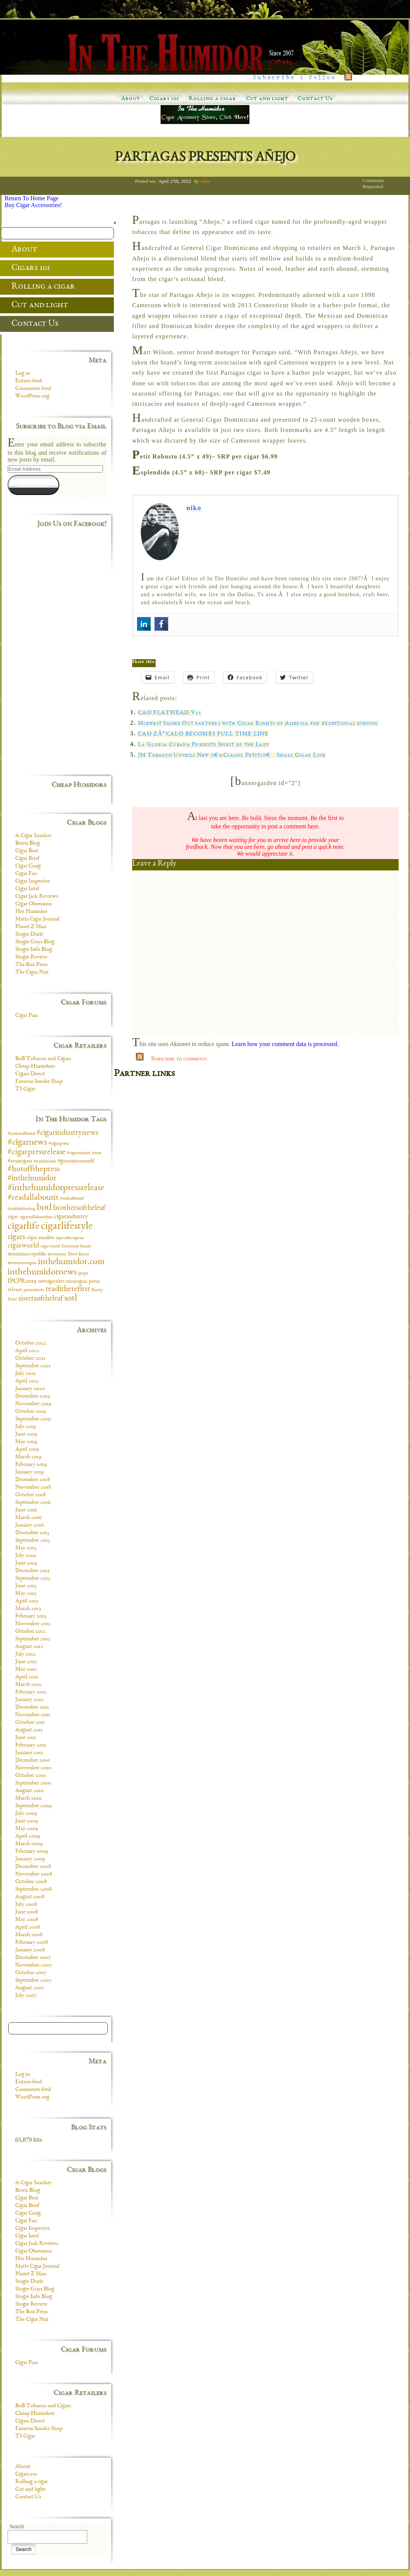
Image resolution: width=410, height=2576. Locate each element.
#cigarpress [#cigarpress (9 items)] (59, 1143)
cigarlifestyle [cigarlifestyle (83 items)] (67, 1226)
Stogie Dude (29, 934)
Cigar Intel (27, 889)
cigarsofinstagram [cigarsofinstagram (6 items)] (70, 1238)
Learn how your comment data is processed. (285, 1044)
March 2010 (28, 1798)
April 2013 (26, 1601)
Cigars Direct (30, 1074)
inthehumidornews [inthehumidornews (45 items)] (42, 1272)
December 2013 (32, 1571)
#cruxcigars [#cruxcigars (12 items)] (20, 1161)
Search (16, 2526)
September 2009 (33, 1806)
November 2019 (33, 1404)
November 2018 (33, 1487)
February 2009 (31, 1852)
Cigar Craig (28, 866)
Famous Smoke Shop (39, 1082)
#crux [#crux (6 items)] (96, 1153)
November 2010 (33, 1768)
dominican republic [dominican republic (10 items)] (27, 1254)
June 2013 (25, 1586)
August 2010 (29, 1791)
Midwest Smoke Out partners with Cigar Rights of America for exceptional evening (258, 724)
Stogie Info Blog (33, 950)
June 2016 (26, 1510)
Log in (22, 374)
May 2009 (26, 1829)
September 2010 (33, 1783)
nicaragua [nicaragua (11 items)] (76, 1281)
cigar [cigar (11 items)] (13, 1217)
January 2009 (30, 1859)
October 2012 (30, 1632)
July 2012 (25, 1654)
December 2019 (32, 1396)
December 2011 (32, 1707)
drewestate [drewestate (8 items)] (56, 1254)
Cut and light (267, 99)
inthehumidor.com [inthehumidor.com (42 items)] (71, 1262)
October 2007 (31, 1973)
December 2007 (33, 1958)
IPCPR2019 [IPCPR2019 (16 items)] (22, 1281)
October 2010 (30, 1776)
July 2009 (26, 1814)
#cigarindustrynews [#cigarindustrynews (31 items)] (67, 1133)
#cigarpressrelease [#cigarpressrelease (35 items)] (37, 1152)
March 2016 (28, 1518)
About (130, 99)
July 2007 (26, 1996)
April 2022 (27, 1351)
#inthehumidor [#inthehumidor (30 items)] (32, 1179)
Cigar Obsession (33, 904)
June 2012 (26, 1662)
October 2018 (30, 1495)
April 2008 (27, 1927)
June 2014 (26, 1563)
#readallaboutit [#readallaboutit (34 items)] (33, 1198)
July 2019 (25, 1427)
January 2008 (30, 1950)
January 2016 (29, 1525)
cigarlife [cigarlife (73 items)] (23, 1226)
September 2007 (33, 1981)
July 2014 (25, 1556)
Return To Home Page (31, 198)
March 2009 (29, 1844)
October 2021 (30, 1359)
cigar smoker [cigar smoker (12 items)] (40, 1238)
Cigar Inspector (32, 881)
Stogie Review (31, 957)
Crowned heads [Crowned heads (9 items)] (76, 1246)
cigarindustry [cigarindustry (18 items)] (71, 1216)
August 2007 (29, 1988)
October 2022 (30, 1343)
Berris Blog (27, 843)
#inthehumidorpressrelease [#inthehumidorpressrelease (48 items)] (56, 1188)
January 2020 (30, 1389)
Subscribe (33, 484)
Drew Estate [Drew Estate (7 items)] (78, 1254)
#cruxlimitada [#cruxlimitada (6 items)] (45, 1161)
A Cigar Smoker (33, 836)
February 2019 (31, 1465)
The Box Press (31, 965)
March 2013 (28, 1609)
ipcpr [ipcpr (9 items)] (83, 1273)
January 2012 (29, 1700)
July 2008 (26, 1905)
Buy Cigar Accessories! (33, 205)
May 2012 (26, 1670)
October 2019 (30, 1412)
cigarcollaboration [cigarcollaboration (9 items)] (36, 1217)
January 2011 (29, 1753)
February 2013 (30, 1616)
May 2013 (25, 1594)
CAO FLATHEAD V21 (169, 713)
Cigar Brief (27, 859)
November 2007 (33, 1965)
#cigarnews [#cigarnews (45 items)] (27, 1142)
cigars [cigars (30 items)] (16, 1237)
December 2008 (33, 1867)
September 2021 (32, 1366)
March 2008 (29, 1935)
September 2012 (32, 1639)
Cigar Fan (26, 874)
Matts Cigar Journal (37, 919)
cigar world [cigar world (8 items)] (50, 1246)
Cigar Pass (26, 1016)
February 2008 (31, 1943)
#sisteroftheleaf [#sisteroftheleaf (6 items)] (72, 1199)
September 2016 (32, 1503)
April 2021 (27, 1381)
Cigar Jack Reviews (36, 897)
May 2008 (26, 1920)
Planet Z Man (30, 927)
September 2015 (32, 1541)
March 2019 (28, 1457)
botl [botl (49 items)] (44, 1208)
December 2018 (32, 1480)
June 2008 (26, 1912)
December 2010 (32, 1761)
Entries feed (28, 381)
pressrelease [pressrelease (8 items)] (34, 1290)
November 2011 (32, 1715)
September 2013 (32, 1578)
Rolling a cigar (213, 99)
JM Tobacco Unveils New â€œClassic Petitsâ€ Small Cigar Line (232, 755)
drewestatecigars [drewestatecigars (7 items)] (22, 1263)
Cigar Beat (26, 851)
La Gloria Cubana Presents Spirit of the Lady (203, 745)
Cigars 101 (164, 99)
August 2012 (29, 1647)
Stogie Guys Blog (34, 942)
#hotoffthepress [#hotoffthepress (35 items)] (34, 1169)
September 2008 (33, 1889)
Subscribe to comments (179, 1058)
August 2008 (29, 1897)
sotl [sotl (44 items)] (70, 1298)
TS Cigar (25, 1089)
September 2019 (32, 1419)
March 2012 (28, 1685)
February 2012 (31, 1692)
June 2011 (25, 1738)
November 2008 (33, 1874)
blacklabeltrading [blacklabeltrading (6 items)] (21, 1209)
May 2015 (25, 1548)
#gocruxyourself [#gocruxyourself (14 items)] (76, 1161)
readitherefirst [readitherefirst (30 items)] (68, 1289)
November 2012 (33, 1624)
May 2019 (26, 1442)
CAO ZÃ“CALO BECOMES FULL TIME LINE (203, 734)
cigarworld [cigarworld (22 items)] (23, 1246)
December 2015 (32, 1533)
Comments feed (33, 389)
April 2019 (27, 1450)
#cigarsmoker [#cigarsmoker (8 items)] (79, 1153)
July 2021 (25, 1374)
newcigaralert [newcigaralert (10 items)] (51, 1281)
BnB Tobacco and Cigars (43, 1059)
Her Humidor (31, 912)
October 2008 (31, 1882)
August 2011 (29, 1730)
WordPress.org (32, 396)
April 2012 (27, 1677)
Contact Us (315, 99)
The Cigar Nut (32, 972)
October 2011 (30, 1723)
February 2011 (30, 1745)
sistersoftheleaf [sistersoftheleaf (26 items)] (40, 1299)
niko (205, 181)
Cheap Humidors (35, 1066)
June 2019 (26, 1434)
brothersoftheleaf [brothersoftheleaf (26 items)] (79, 1208)
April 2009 (27, 1836)
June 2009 (26, 1821)
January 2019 (29, 1472)
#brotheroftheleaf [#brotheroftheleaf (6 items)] (21, 1134)
